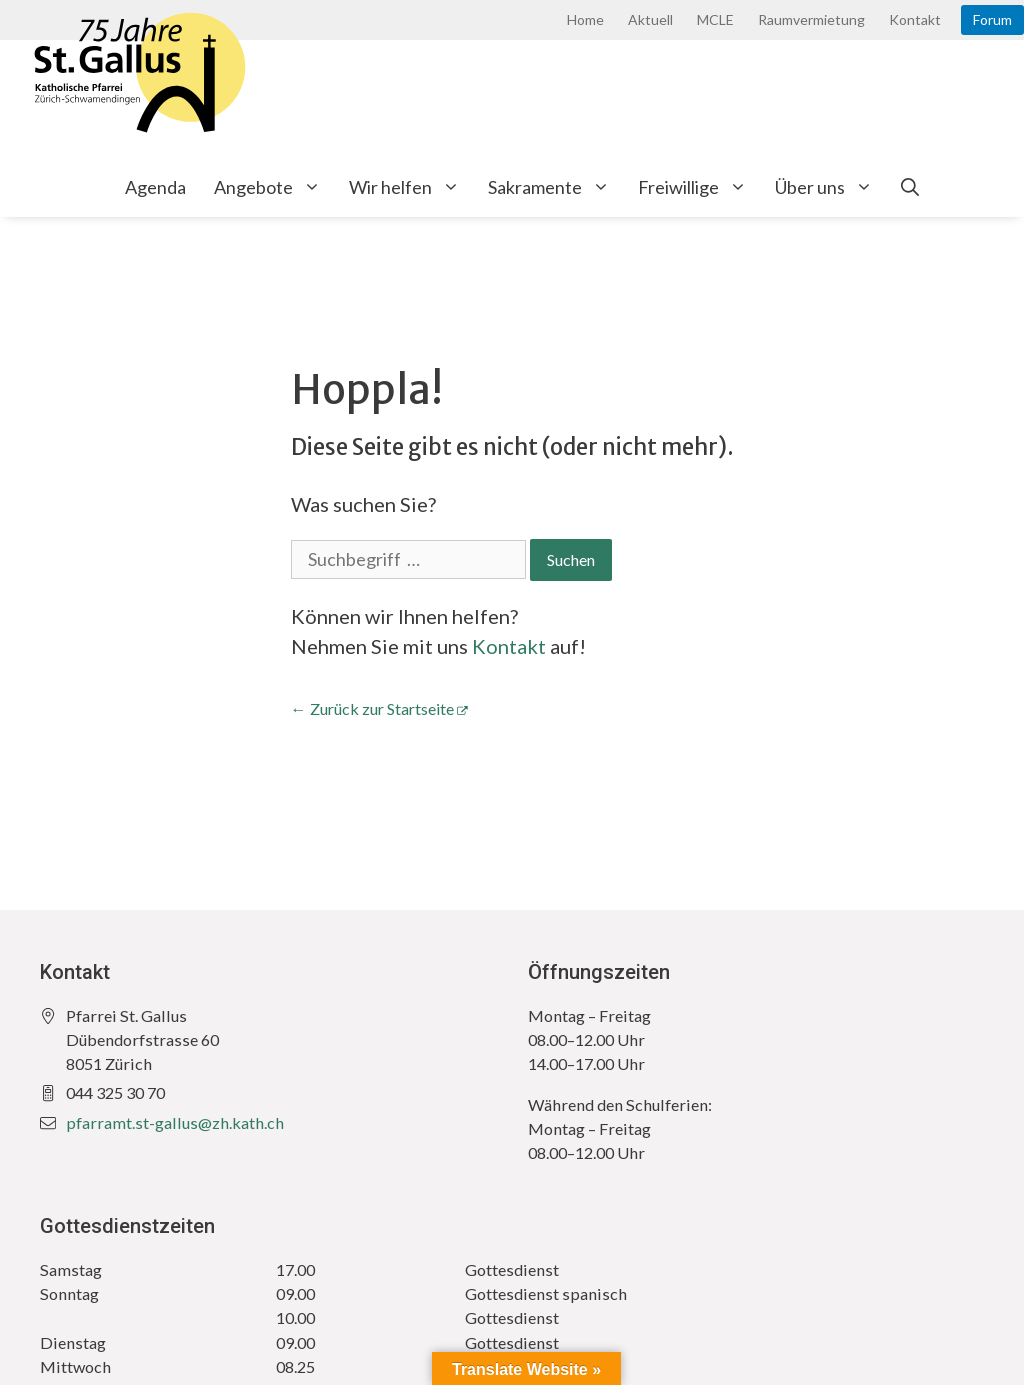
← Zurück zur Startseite (372, 708)
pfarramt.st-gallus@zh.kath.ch (175, 1122)
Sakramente (556, 187)
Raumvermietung (811, 19)
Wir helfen (411, 187)
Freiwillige (699, 187)
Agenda (155, 187)
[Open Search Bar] (910, 187)
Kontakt (915, 19)
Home (585, 19)
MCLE (715, 19)
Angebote (274, 187)
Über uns (831, 187)
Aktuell (650, 19)
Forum (992, 19)
